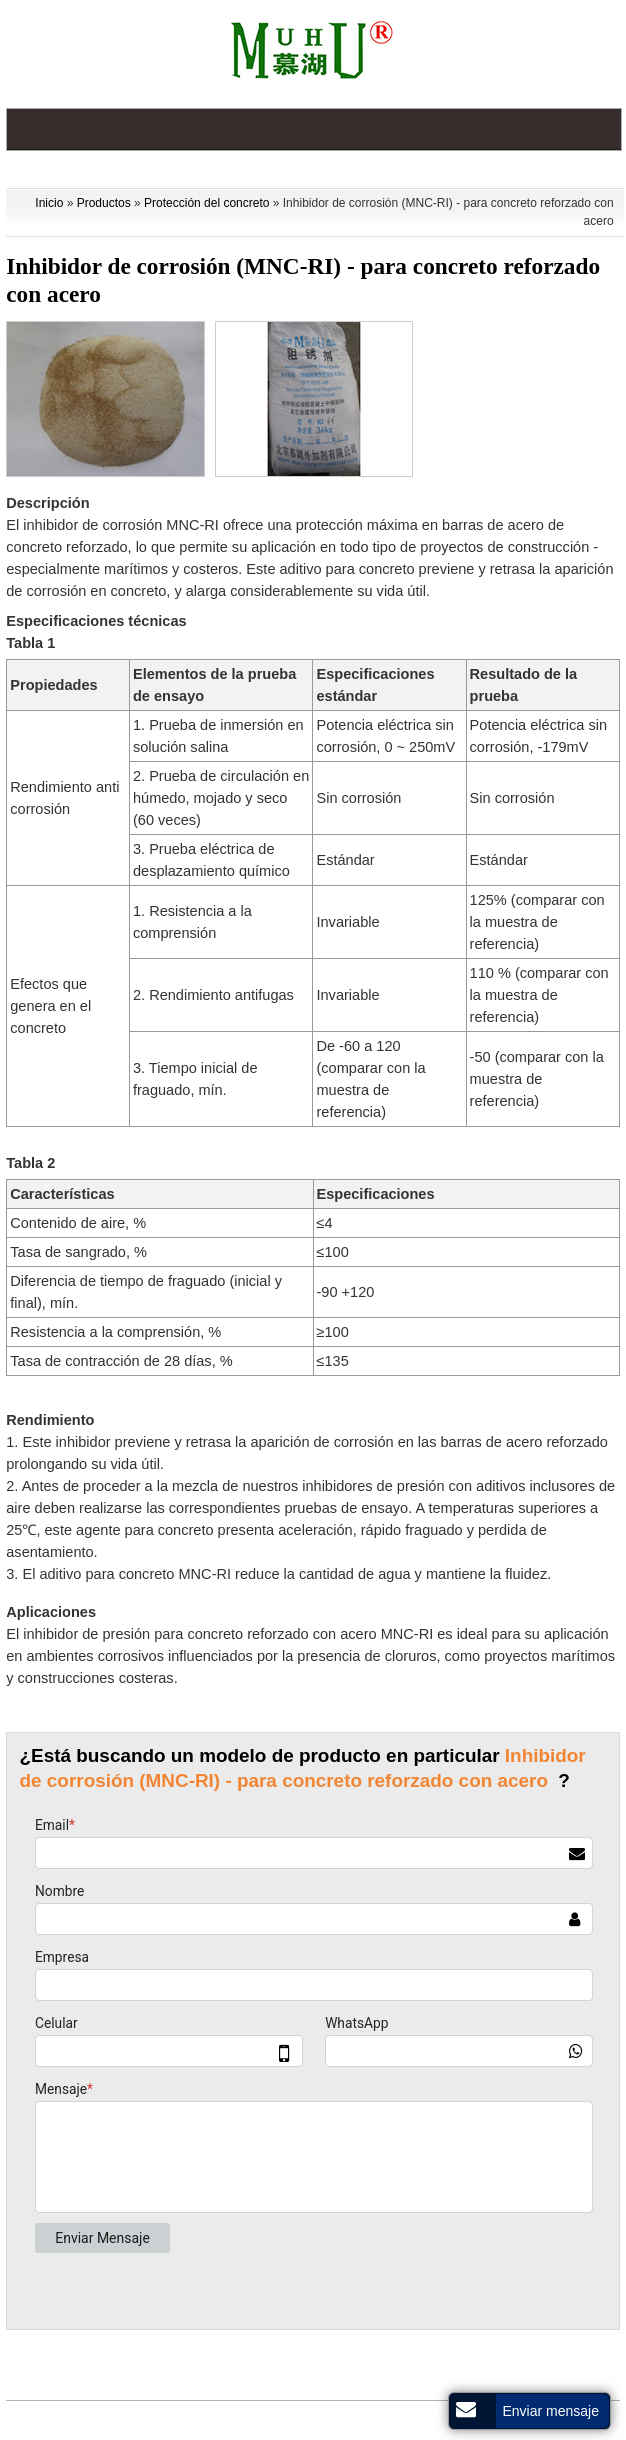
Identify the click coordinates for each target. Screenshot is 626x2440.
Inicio (49, 203)
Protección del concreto (206, 203)
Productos (104, 203)
